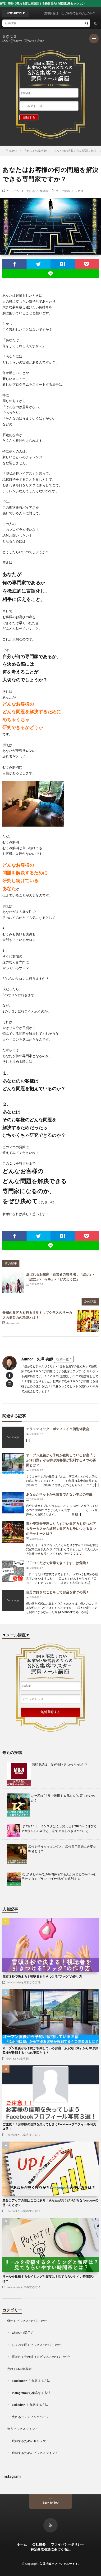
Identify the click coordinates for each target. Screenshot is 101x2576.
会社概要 (39, 2544)
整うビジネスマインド (22, 2429)
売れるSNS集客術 (37, 190)
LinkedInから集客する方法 (30, 2405)
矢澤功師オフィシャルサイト (59, 2564)
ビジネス (77, 190)
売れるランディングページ (30, 2417)
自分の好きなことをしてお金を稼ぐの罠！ (57, 1592)
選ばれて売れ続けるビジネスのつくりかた (41, 2357)
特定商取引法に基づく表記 (50, 2549)
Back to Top (50, 2502)
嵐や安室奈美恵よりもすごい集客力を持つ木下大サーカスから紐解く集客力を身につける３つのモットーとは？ (61, 1529)
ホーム (22, 2544)
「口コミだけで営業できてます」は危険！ (57, 1563)
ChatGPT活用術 (22, 2333)
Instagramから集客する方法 (23, 1982)
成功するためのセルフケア (30, 2441)
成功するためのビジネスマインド (35, 2453)
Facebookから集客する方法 (23, 2134)
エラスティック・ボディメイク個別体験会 (57, 1429)
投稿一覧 (62, 1359)
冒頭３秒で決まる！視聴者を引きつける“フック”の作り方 (42, 1976)
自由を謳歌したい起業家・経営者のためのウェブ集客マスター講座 (50, 1662)
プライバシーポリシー (67, 2544)
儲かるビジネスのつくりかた (27, 2321)
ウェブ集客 (63, 190)
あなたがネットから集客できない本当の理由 (59, 1494)
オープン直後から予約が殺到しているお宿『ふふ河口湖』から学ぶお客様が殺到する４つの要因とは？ (61, 1460)
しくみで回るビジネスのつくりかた (36, 2345)
